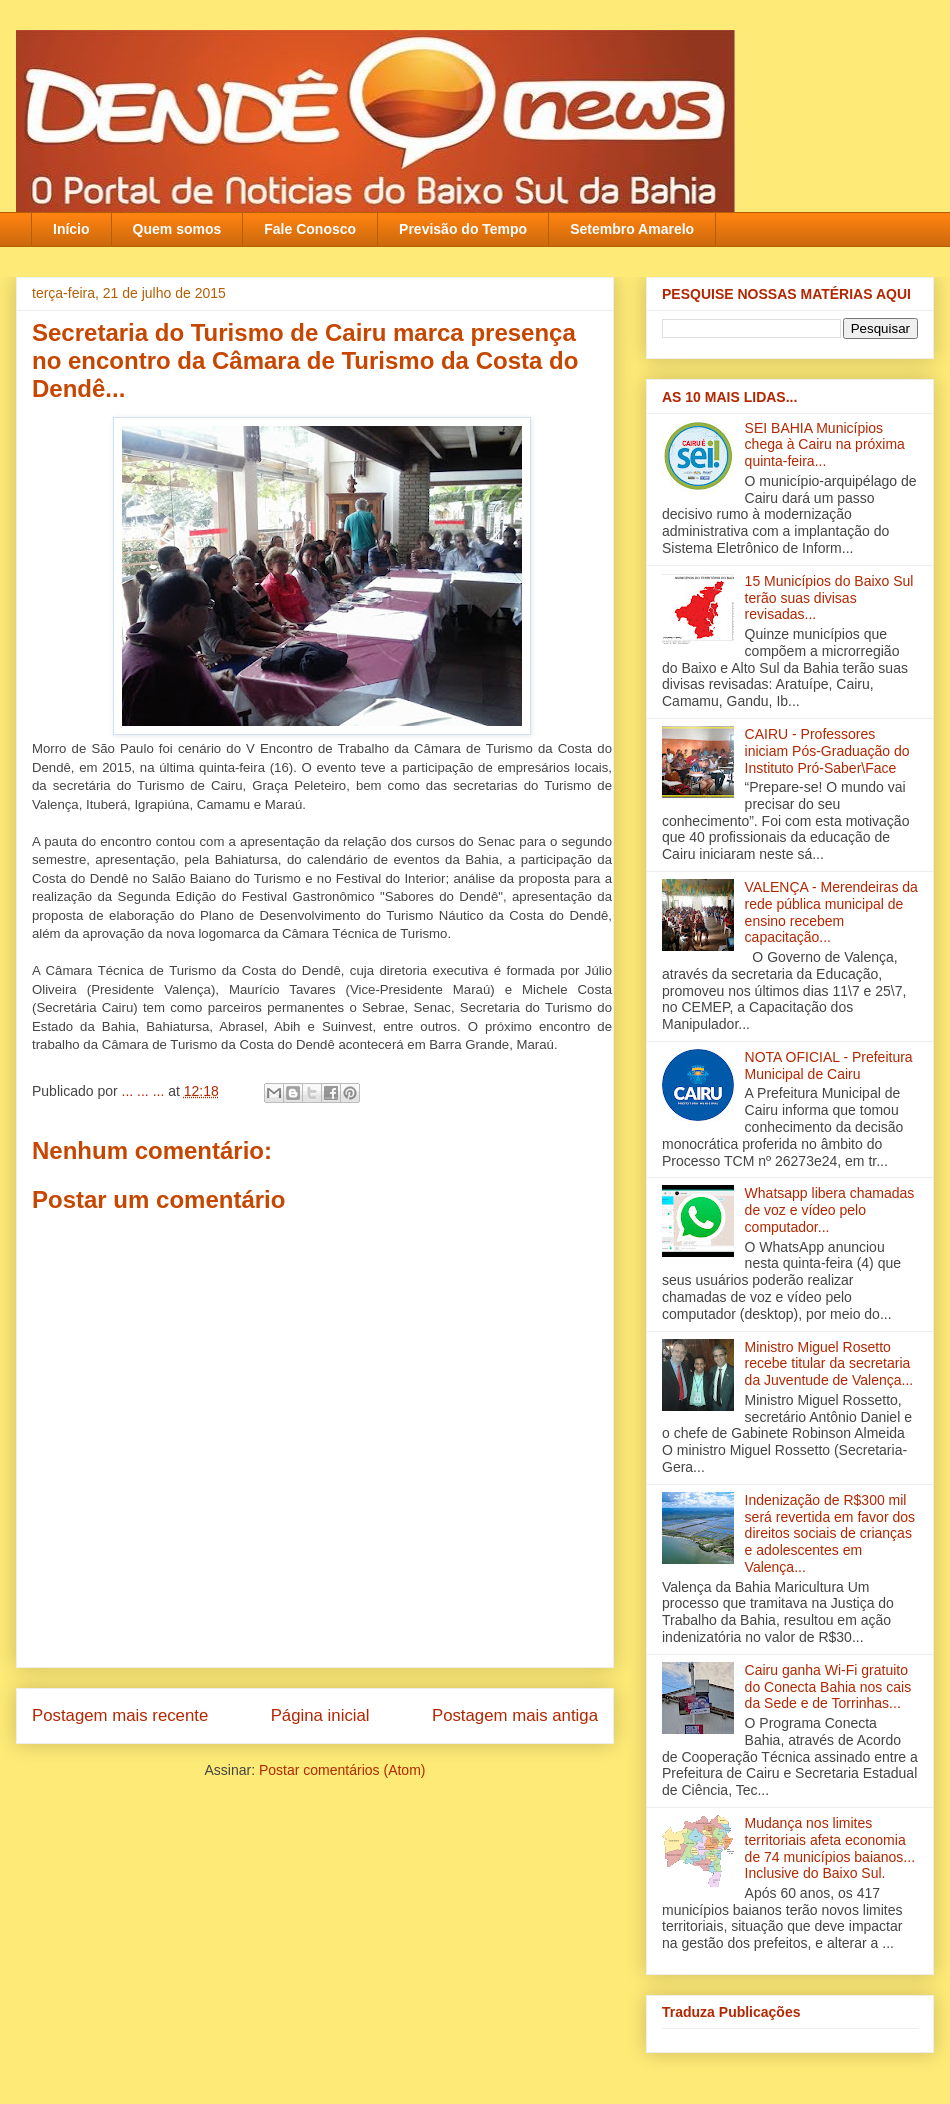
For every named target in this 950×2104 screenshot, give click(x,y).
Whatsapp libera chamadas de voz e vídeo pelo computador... (830, 1210)
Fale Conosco (310, 229)
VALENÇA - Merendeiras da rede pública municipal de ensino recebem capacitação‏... (831, 912)
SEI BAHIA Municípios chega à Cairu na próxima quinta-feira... (825, 445)
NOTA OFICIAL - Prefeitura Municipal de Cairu (829, 1065)
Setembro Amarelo (632, 229)
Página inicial (320, 1715)
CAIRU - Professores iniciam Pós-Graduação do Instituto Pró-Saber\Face (827, 751)
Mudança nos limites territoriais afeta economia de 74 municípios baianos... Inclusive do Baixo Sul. (830, 1848)
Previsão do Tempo (463, 229)
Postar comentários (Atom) (342, 1770)
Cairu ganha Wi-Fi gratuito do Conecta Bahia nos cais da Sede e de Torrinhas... (828, 1687)
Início (71, 229)
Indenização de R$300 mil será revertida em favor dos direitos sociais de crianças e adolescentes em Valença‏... (830, 1533)
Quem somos (177, 229)
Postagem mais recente (120, 1715)
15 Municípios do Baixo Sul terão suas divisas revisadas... (829, 598)
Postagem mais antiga (515, 1715)
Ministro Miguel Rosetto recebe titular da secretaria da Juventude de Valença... (829, 1364)
